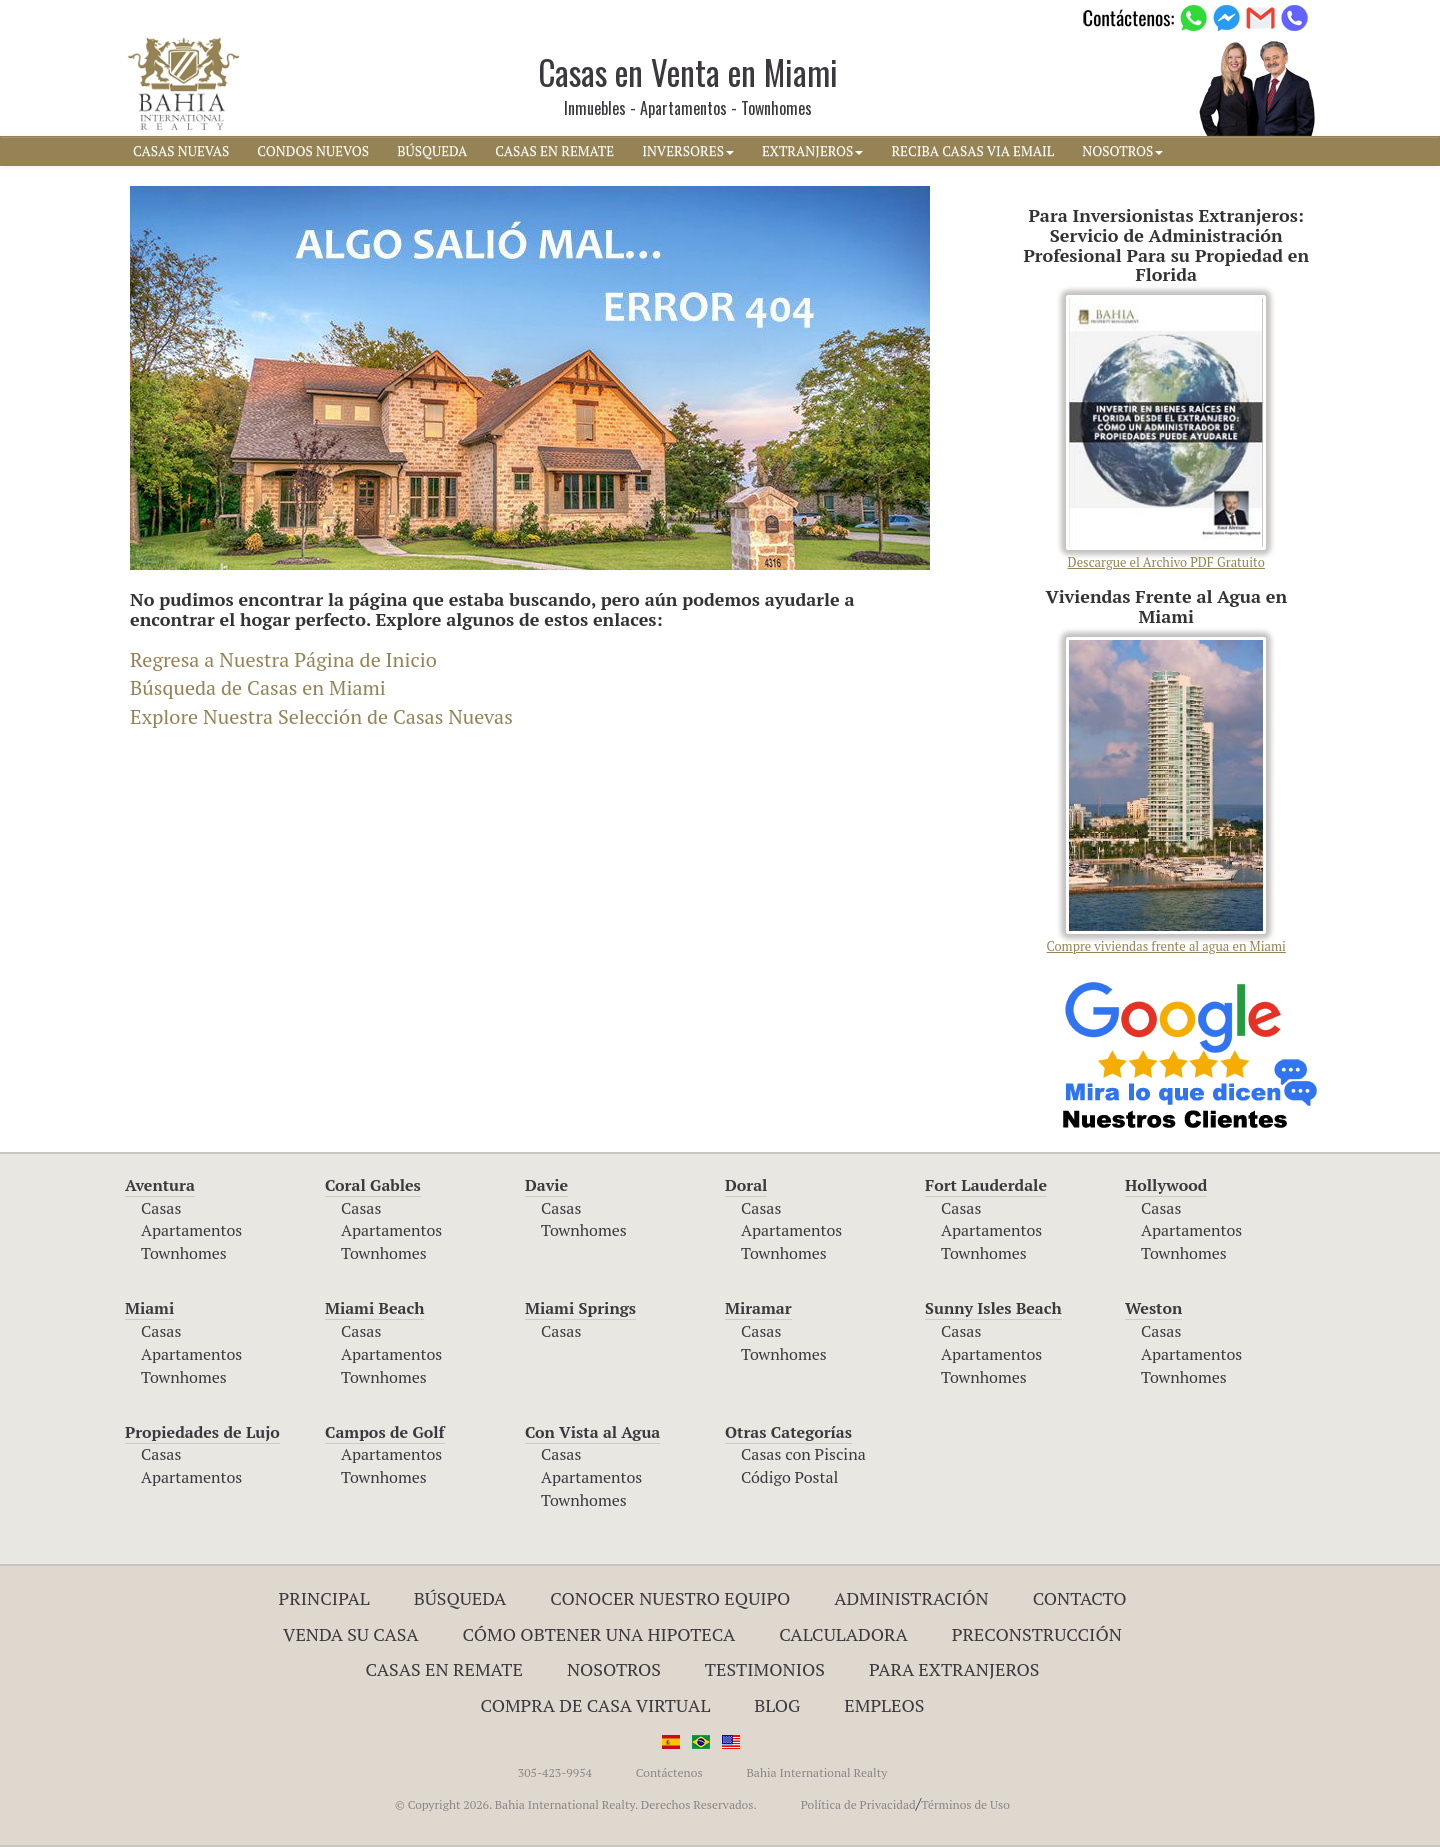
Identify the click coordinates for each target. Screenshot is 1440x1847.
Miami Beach (374, 1308)
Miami (149, 1308)
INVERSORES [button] (688, 151)
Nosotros (614, 1669)
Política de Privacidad (858, 1804)
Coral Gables (373, 1185)
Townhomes (184, 1253)
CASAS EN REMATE (554, 151)
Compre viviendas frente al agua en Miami (1166, 796)
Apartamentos (191, 1230)
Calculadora (843, 1634)
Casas (161, 1208)
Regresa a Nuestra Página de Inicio (283, 659)
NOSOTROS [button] (1122, 151)
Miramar (758, 1308)
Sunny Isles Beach (993, 1308)
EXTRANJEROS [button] (812, 151)
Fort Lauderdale (986, 1185)
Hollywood (1166, 1185)
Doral (746, 1185)
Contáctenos (669, 1772)
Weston (1153, 1308)
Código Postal (789, 1477)
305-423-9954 (555, 1772)
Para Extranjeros (954, 1669)
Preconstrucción (1037, 1634)
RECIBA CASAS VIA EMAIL (972, 151)
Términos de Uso (965, 1804)
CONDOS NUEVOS (313, 151)
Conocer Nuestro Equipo (670, 1598)
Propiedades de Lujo (202, 1432)
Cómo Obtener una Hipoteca (599, 1634)
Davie (546, 1185)
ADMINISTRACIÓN (911, 1598)
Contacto (1080, 1598)
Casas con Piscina (803, 1454)
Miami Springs (580, 1308)
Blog (777, 1705)
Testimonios (765, 1669)
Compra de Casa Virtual (596, 1705)
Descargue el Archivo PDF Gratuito (1166, 432)
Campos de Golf (385, 1432)
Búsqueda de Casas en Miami (258, 687)
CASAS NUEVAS (181, 151)
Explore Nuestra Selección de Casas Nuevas (321, 716)
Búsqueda (460, 1598)
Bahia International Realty (816, 1772)
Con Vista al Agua (592, 1432)
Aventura (160, 1185)
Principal (324, 1598)
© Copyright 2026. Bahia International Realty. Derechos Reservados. (576, 1804)
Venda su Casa (351, 1634)
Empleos (884, 1705)
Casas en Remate (444, 1669)
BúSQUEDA (432, 151)
